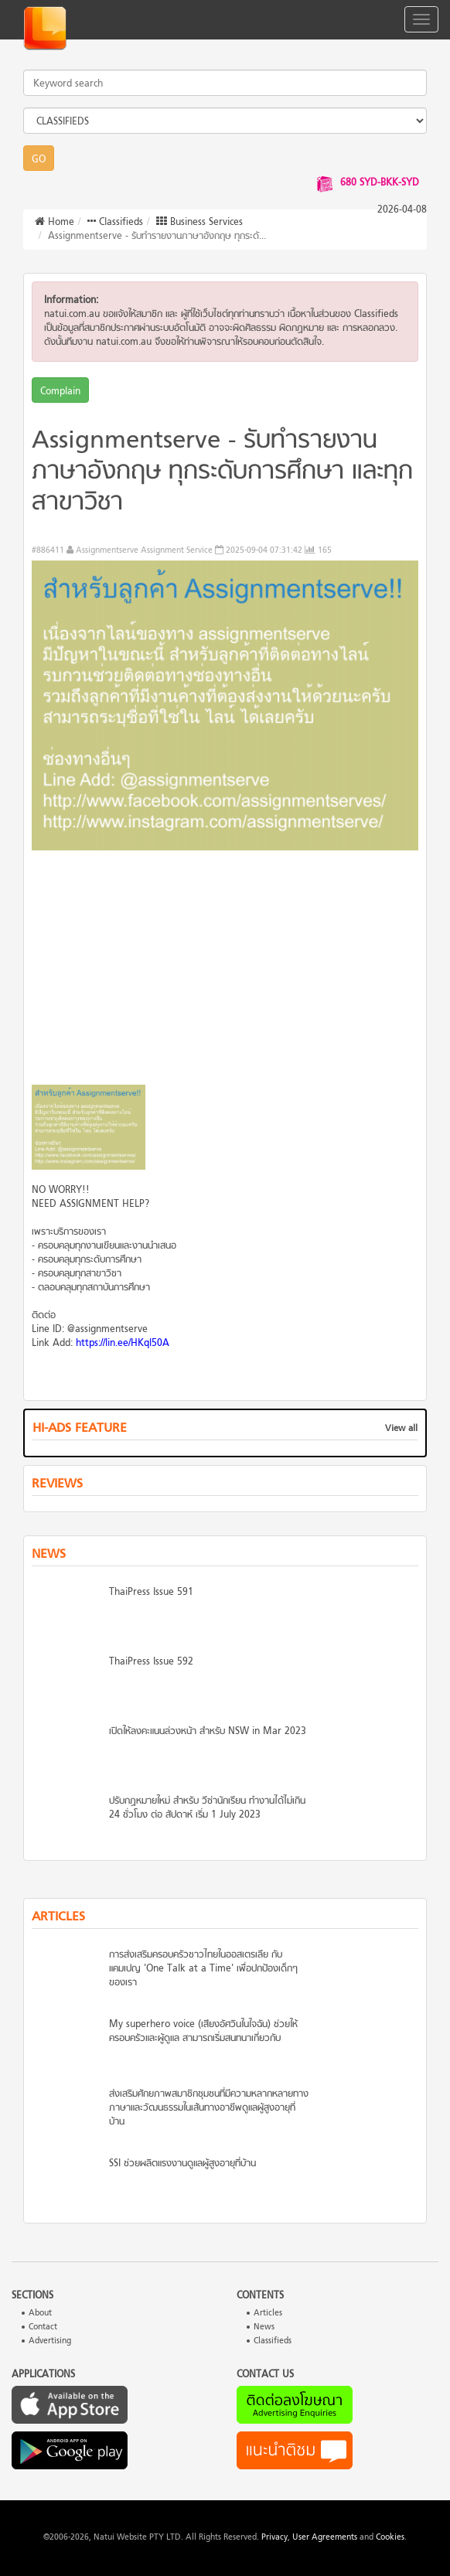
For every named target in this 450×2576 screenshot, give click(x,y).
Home (54, 222)
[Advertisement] (225, 972)
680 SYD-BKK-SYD (379, 183)
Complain (60, 392)
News (264, 2327)
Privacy (274, 2537)
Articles (268, 2313)
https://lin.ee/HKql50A (122, 1343)
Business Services (199, 222)
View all (401, 1429)
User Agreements (324, 2537)
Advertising (50, 2341)
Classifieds (115, 222)
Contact (43, 2327)
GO (39, 160)
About (40, 2313)
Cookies (390, 2537)
